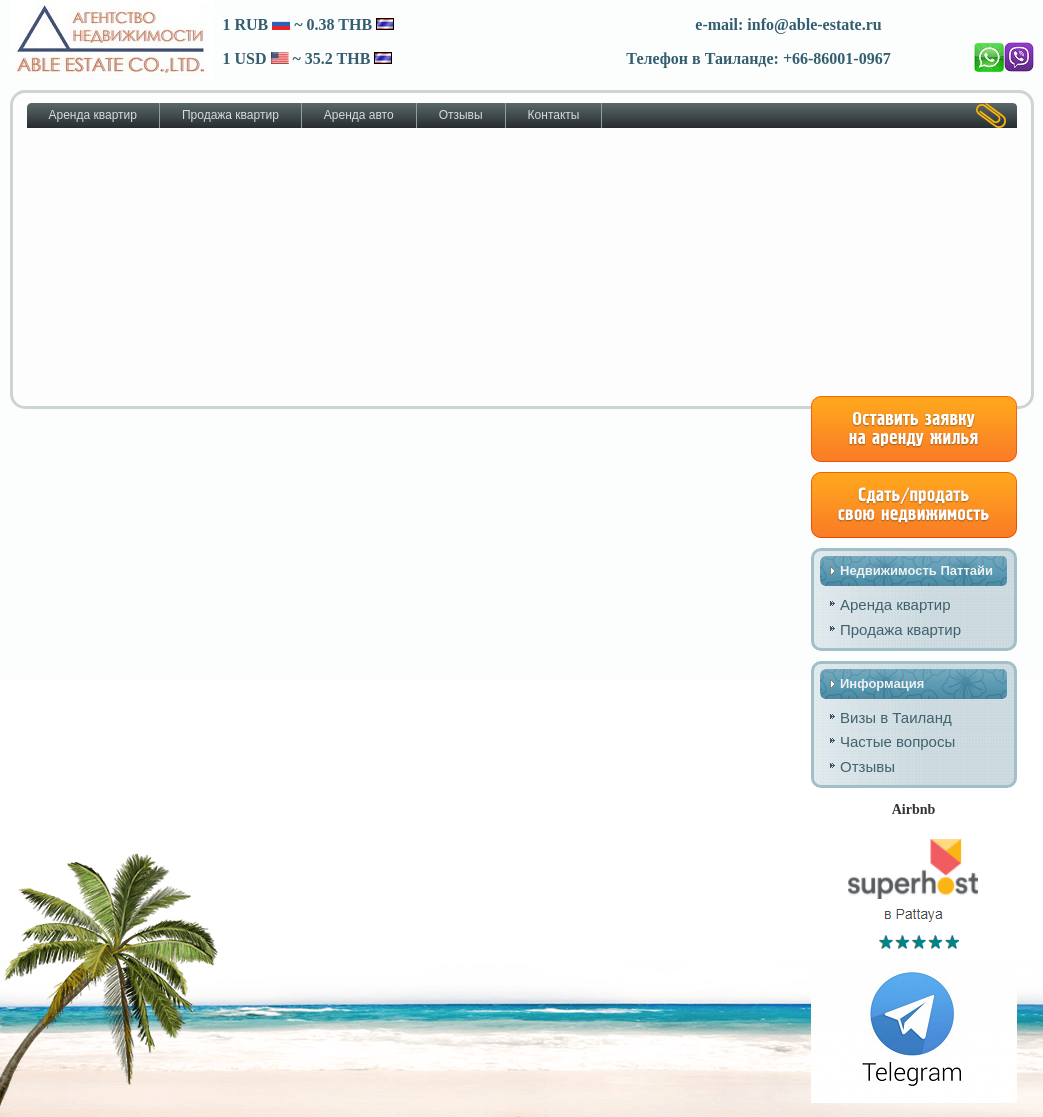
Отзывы (461, 115)
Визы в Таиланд (896, 717)
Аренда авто (359, 115)
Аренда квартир (93, 115)
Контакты (554, 115)
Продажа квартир (230, 115)
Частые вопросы (897, 741)
